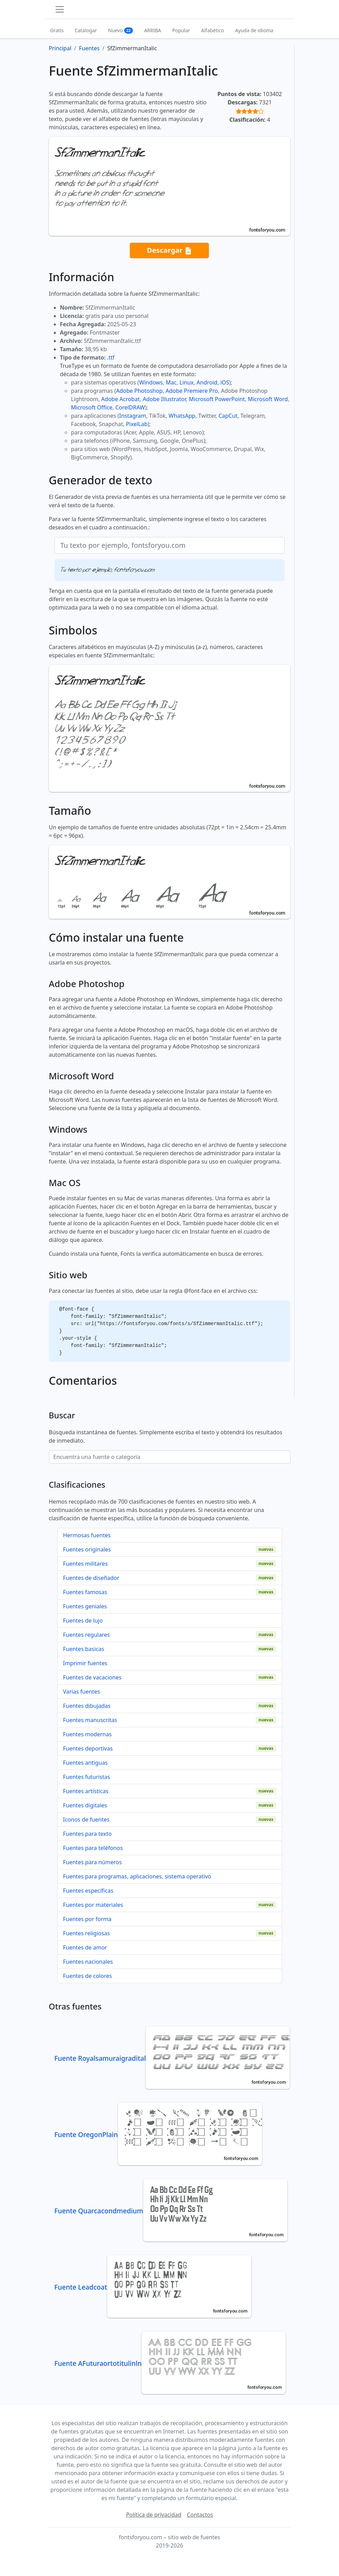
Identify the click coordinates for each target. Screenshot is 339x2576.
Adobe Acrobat (120, 399)
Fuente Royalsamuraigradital (172, 2058)
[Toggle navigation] (59, 9)
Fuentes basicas (83, 1649)
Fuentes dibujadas (87, 1706)
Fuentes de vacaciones (92, 1677)
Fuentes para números (92, 1862)
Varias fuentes (81, 1691)
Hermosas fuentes (87, 1535)
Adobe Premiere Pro (192, 391)
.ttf (111, 357)
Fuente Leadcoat (152, 2287)
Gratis (57, 30)
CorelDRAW (130, 407)
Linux (186, 382)
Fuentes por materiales (93, 1905)
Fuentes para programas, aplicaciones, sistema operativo (137, 1876)
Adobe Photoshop (139, 391)
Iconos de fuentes (86, 1819)
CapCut (228, 416)
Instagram (132, 416)
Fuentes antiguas (85, 1762)
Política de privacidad (153, 2514)
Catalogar (86, 30)
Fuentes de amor (85, 1947)
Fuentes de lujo (83, 1620)
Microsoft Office (91, 407)
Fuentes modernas (87, 1734)
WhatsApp (182, 416)
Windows (151, 382)
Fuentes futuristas (86, 1777)
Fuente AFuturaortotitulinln (170, 2363)
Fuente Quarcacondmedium (170, 2210)
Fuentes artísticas (86, 1791)
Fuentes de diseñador (91, 1578)
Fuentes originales (87, 1549)
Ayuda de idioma (254, 30)
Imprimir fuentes (85, 1663)
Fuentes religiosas (86, 1933)
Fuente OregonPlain (158, 2134)
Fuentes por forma (87, 1919)
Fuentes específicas (88, 1890)
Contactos (200, 2514)
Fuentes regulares (86, 1635)
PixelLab (136, 424)
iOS (224, 382)
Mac (171, 382)
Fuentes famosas (85, 1592)
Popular (181, 30)
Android (207, 382)
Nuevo (120, 30)
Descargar (169, 250)
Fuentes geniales (85, 1606)
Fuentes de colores (87, 1976)
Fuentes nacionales (88, 1961)
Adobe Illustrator (164, 399)
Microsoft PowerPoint (217, 399)
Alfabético (212, 30)
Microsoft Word (268, 399)
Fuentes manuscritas (90, 1720)
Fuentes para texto (87, 1834)
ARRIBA (152, 30)
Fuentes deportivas (88, 1748)
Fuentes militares (85, 1563)
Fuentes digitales (85, 1805)
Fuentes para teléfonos (93, 1848)
